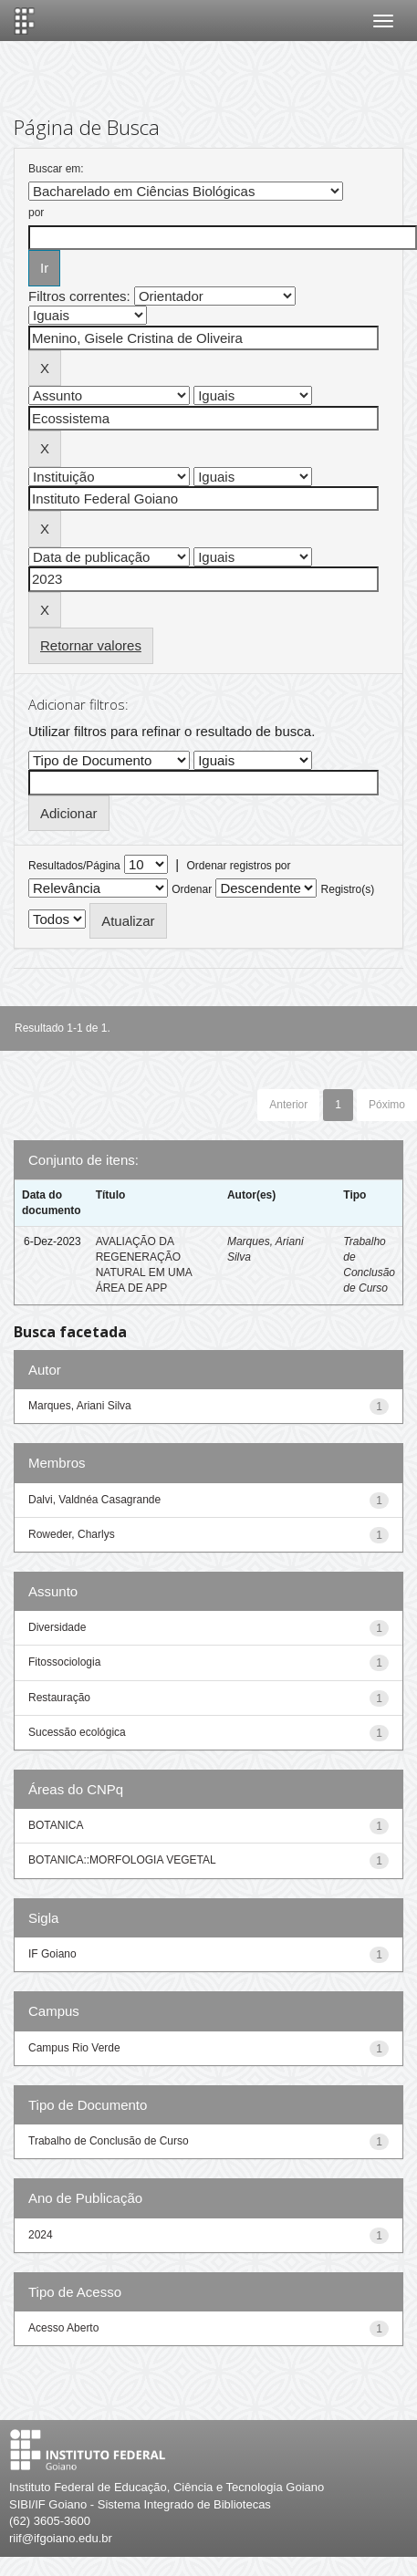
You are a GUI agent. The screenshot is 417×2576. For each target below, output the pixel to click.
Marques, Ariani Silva (79, 1405)
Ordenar (192, 889)
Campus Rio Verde (74, 2047)
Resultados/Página (74, 865)
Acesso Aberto (63, 2328)
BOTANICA (55, 1825)
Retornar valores (90, 645)
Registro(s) (348, 889)
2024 (40, 2234)
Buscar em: (56, 168)
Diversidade (57, 1627)
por (36, 212)
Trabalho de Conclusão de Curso (108, 2141)
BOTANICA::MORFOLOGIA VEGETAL (122, 1860)
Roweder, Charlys (71, 1534)
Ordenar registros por (238, 865)
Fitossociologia (64, 1662)
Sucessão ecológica (77, 1732)
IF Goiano (52, 1954)
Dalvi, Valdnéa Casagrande (94, 1499)
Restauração (59, 1697)
